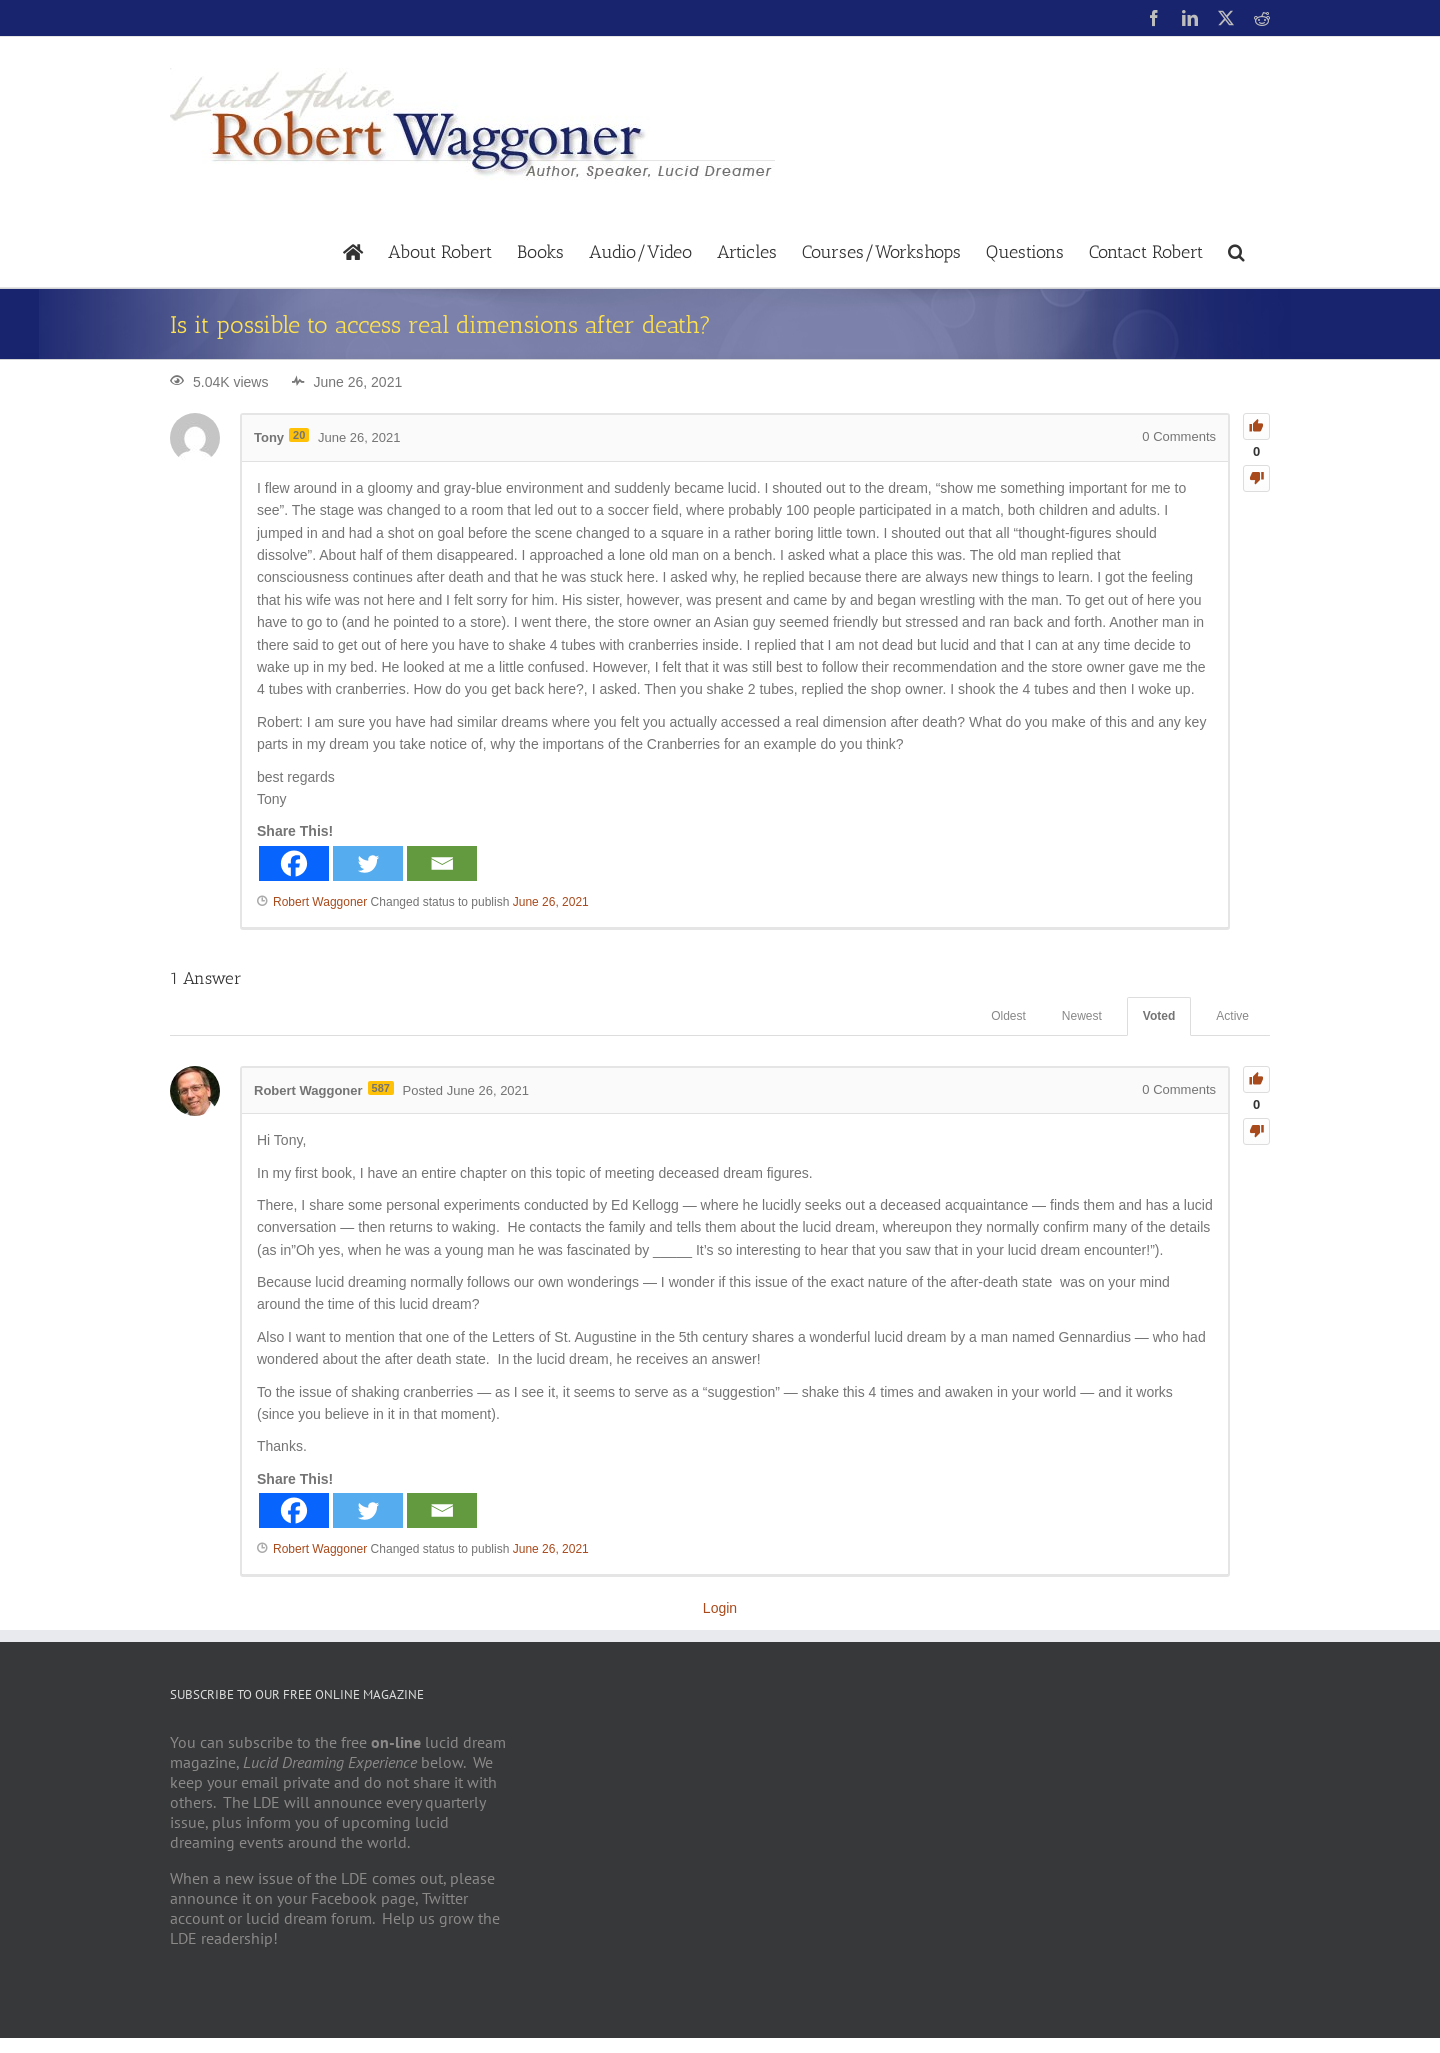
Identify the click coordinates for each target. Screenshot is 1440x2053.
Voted (1159, 1016)
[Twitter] (368, 863)
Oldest (1008, 1016)
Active (1232, 1016)
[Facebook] (294, 863)
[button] (1236, 250)
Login (720, 1608)
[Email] (442, 863)
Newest (1082, 1016)
